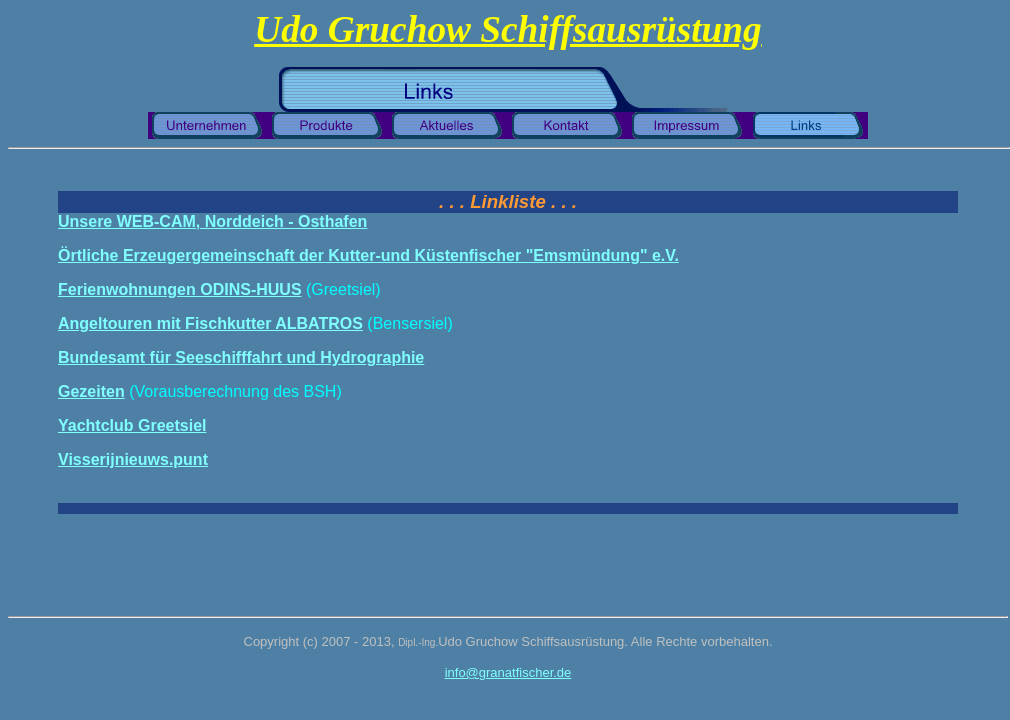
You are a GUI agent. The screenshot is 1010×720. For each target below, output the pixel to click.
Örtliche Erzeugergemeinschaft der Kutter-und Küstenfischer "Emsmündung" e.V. (368, 255)
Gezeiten (91, 391)
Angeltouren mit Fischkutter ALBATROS (210, 323)
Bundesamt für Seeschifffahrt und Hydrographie (241, 357)
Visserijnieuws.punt (133, 459)
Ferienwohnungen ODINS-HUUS (180, 289)
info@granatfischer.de (508, 672)
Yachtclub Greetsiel (132, 425)
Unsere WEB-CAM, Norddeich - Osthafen (212, 221)
